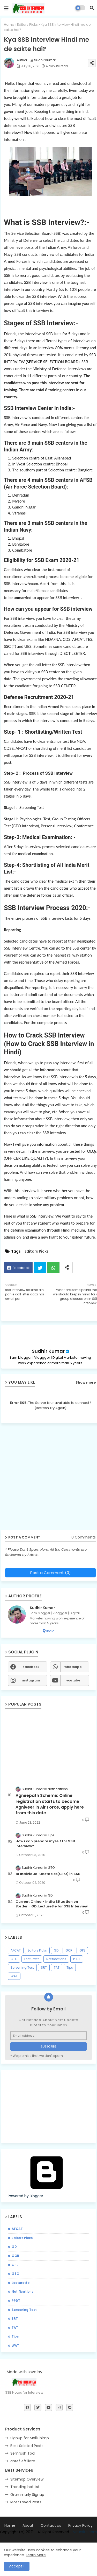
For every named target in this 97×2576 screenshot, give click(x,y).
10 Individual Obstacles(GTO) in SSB (48, 1874)
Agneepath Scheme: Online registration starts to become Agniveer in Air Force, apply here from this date (50, 1804)
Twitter (40, 1267)
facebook (31, 1667)
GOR (68, 1950)
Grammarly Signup (27, 2494)
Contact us (51, 2525)
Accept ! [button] (16, 2566)
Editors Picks (27, 24)
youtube (73, 1680)
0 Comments (83, 1537)
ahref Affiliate (22, 2461)
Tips (69, 1967)
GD (56, 1950)
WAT (14, 1976)
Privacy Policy (80, 2525)
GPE (82, 1950)
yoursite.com (85, 2531)
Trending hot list (25, 2486)
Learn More (36, 2555)
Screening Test (22, 1967)
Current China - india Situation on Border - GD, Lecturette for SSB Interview (52, 1904)
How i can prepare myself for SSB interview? (45, 1843)
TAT (56, 1967)
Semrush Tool (22, 2453)
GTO (14, 1959)
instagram (31, 1680)
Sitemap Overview (26, 2479)
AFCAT (16, 1950)
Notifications (56, 1959)
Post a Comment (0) (50, 1572)
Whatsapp (53, 1267)
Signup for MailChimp (29, 2438)
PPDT (76, 1959)
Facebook (21, 1267)
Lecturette (31, 1959)
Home (9, 24)
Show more (86, 1382)
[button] (92, 8)
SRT (44, 1967)
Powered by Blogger (46, 2193)
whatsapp (73, 1667)
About (28, 2525)
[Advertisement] (48, 2106)
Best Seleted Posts (26, 2445)
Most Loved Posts (25, 2502)
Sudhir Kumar (48, 1351)
